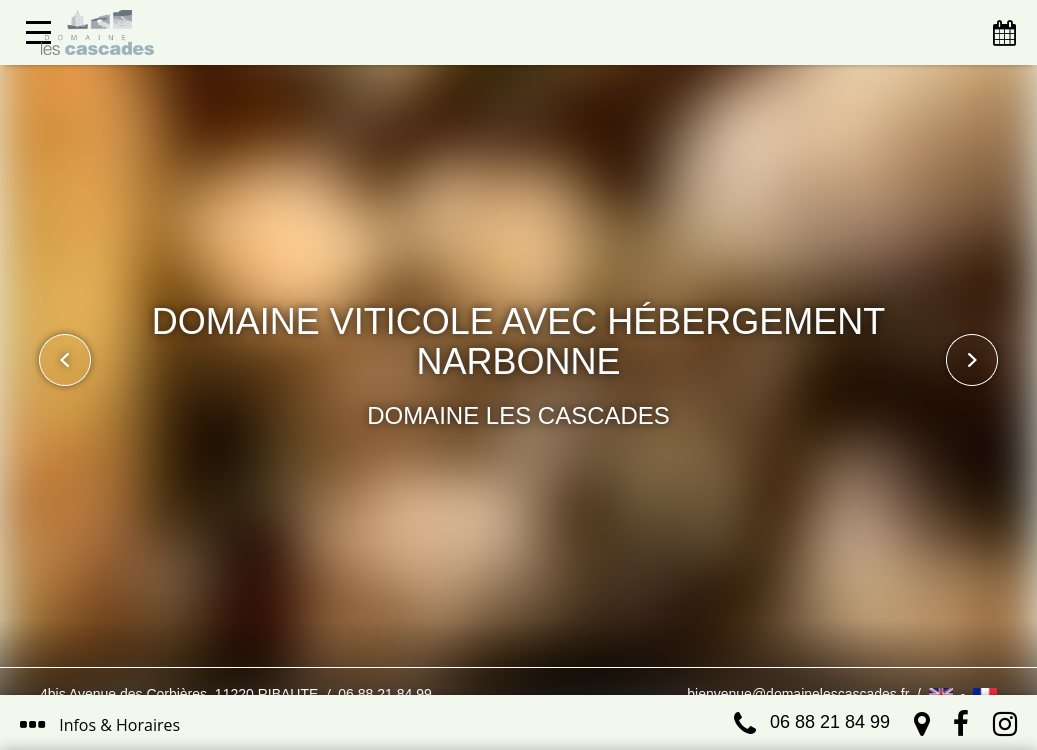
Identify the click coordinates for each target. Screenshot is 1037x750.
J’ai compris (471, 647)
